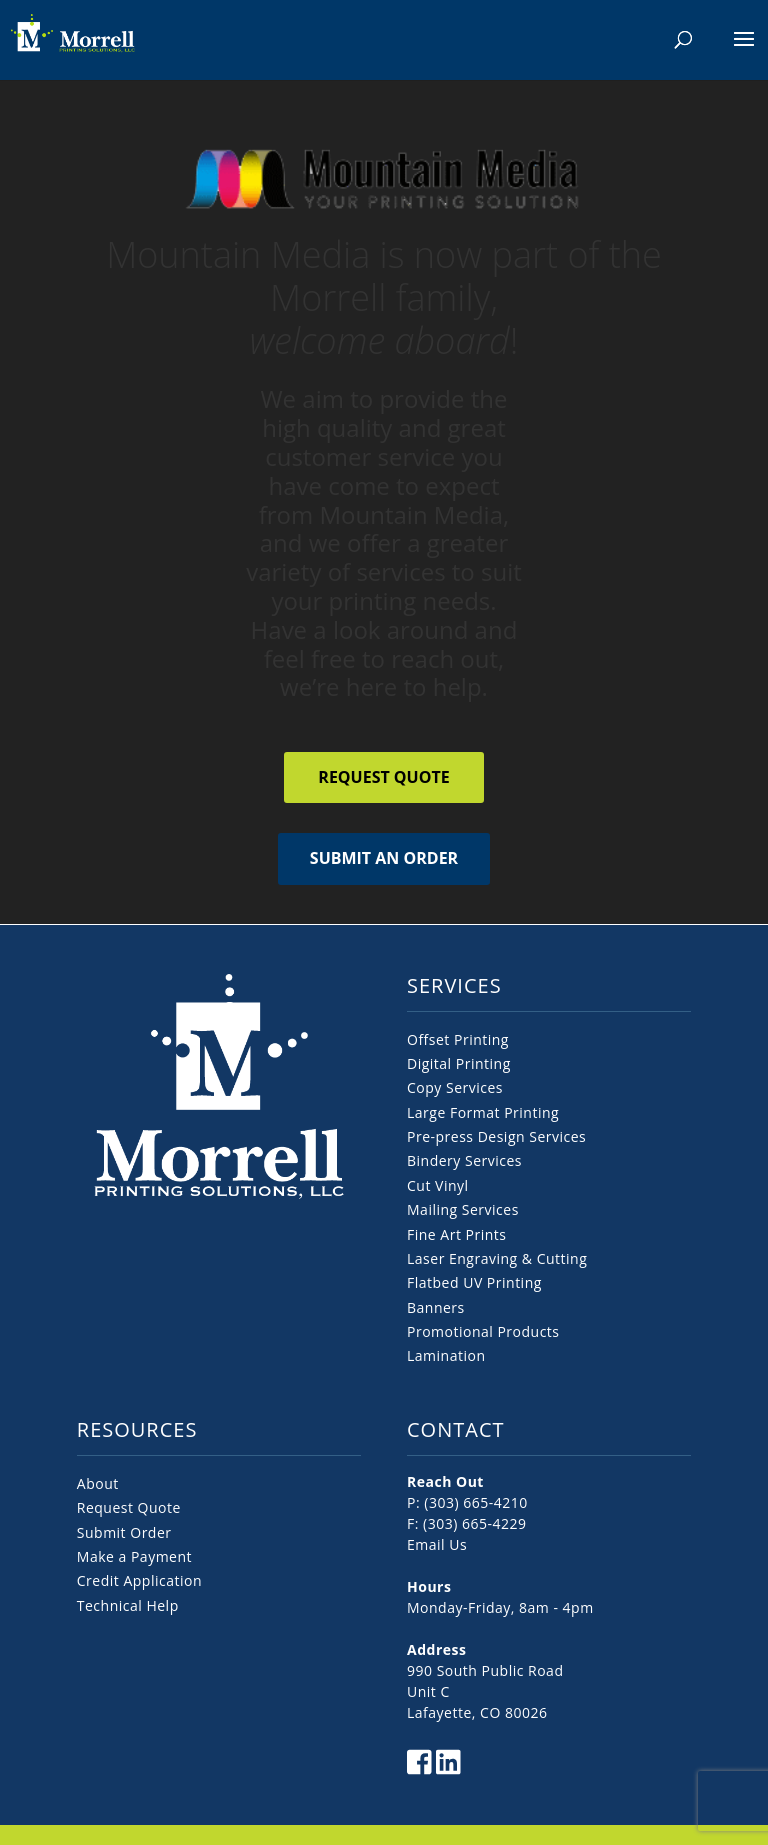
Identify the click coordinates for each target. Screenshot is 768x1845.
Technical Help (128, 1605)
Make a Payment (134, 1556)
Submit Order (124, 1532)
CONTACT (456, 1429)
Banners (436, 1307)
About (98, 1483)
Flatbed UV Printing (474, 1282)
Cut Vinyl (438, 1185)
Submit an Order (384, 858)
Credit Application (139, 1580)
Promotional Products (483, 1331)
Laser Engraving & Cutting (497, 1258)
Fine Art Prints (456, 1234)
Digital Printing (459, 1063)
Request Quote (383, 777)
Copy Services (455, 1087)
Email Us (437, 1544)
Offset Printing (458, 1039)
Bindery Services (464, 1160)
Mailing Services (463, 1209)
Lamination (446, 1355)
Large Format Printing (483, 1112)
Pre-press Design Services (496, 1136)
